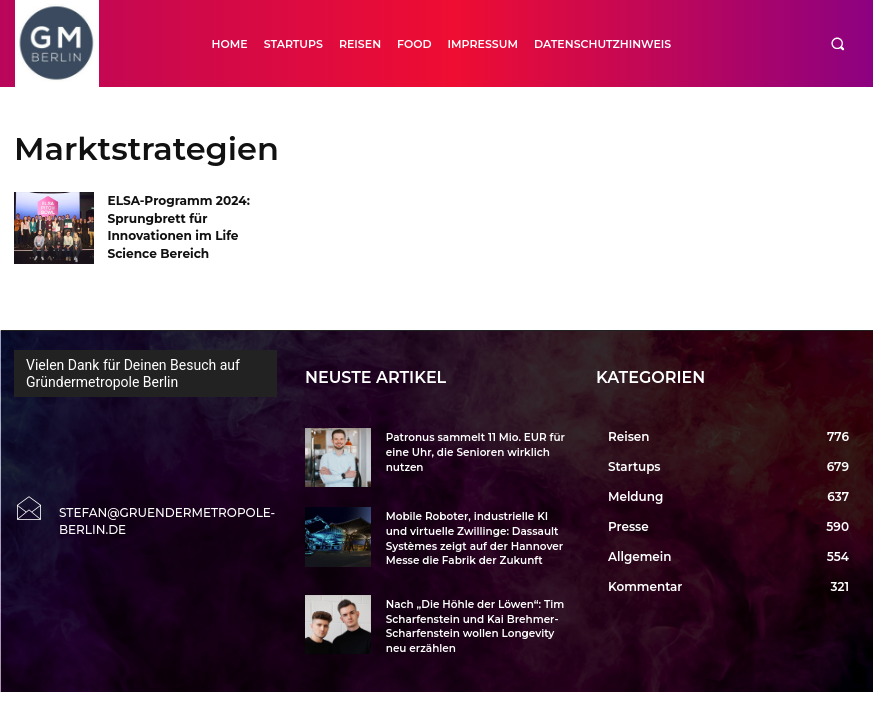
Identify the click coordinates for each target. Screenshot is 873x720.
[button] (837, 43)
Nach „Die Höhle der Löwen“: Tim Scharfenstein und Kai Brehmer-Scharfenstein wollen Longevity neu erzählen (471, 622)
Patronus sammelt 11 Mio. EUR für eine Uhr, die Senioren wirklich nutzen (472, 451)
